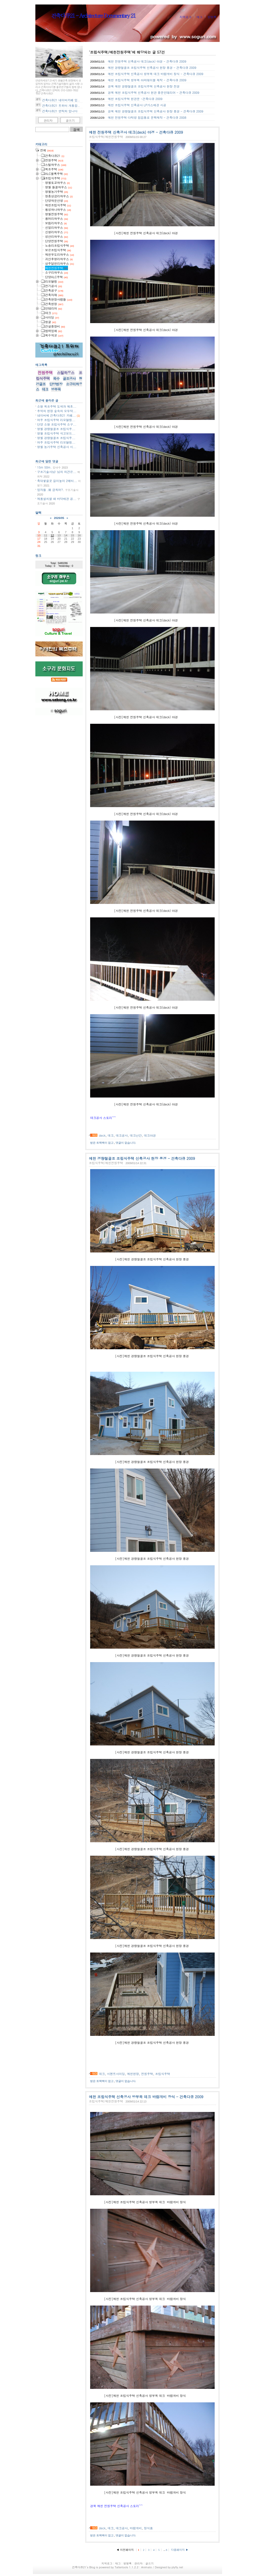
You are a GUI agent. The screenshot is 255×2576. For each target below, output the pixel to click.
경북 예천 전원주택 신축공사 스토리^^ (116, 2506)
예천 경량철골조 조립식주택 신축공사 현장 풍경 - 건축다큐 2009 (152, 67)
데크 (111, 1135)
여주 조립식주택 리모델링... (56, 420)
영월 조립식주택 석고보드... (56, 433)
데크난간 (136, 1135)
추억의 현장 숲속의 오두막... (56, 411)
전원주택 (147, 2074)
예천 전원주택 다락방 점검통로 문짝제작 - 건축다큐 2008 (147, 117)
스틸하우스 (65, 372)
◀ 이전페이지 (125, 2550)
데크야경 (150, 1135)
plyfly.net (177, 2567)
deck (102, 1135)
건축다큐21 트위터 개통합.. (61, 105)
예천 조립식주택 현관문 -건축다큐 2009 (135, 99)
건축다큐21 (79, 2567)
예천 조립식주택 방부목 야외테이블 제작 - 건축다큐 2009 (147, 80)
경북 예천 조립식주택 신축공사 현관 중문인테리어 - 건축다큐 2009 (153, 92)
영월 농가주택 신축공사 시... (56, 447)
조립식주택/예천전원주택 (106, 136)
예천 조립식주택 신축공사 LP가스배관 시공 (137, 105)
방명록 (211, 17)
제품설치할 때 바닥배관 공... (56, 498)
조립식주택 (162, 2074)
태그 (199, 17)
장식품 (148, 2528)
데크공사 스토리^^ (103, 1117)
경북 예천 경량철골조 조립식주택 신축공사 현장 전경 (144, 86)
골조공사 (69, 378)
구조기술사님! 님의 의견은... (56, 472)
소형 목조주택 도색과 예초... (56, 406)
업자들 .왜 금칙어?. (50, 490)
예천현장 (133, 2074)
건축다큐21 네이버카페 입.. (61, 100)
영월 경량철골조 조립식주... (56, 429)
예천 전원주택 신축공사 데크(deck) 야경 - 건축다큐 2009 (147, 61)
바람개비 (136, 2528)
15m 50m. (44, 467)
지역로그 (185, 17)
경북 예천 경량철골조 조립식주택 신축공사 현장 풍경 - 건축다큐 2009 (155, 111)
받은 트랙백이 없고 (102, 1142)
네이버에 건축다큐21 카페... (56, 415)
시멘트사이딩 (116, 2074)
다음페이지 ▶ (180, 2550)
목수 (56, 378)
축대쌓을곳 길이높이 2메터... (57, 481)
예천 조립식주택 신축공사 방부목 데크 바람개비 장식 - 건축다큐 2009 (155, 74)
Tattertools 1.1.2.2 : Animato (133, 2567)
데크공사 (122, 1135)
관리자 (48, 120)
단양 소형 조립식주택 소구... (56, 424)
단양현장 (55, 383)
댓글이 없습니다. (126, 1142)
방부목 (56, 389)
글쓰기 (70, 120)
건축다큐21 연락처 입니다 (59, 111)
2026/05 (59, 517)
